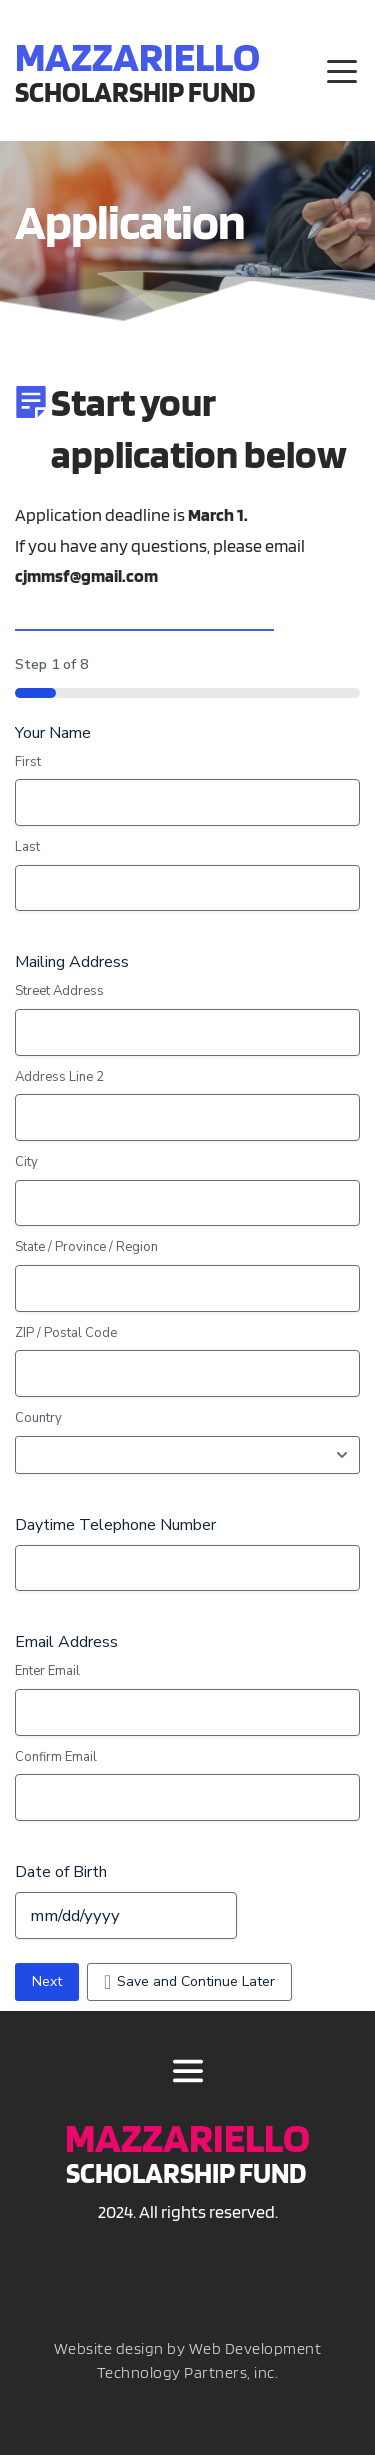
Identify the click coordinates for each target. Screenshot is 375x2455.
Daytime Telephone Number (115, 1525)
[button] (342, 71)
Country (38, 1418)
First (28, 762)
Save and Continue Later (196, 1981)
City (26, 1162)
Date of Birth (61, 1872)
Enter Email (47, 1671)
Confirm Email (56, 1757)
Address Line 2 (59, 1077)
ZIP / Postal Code (66, 1333)
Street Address (59, 991)
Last (27, 847)
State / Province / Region (86, 1247)
